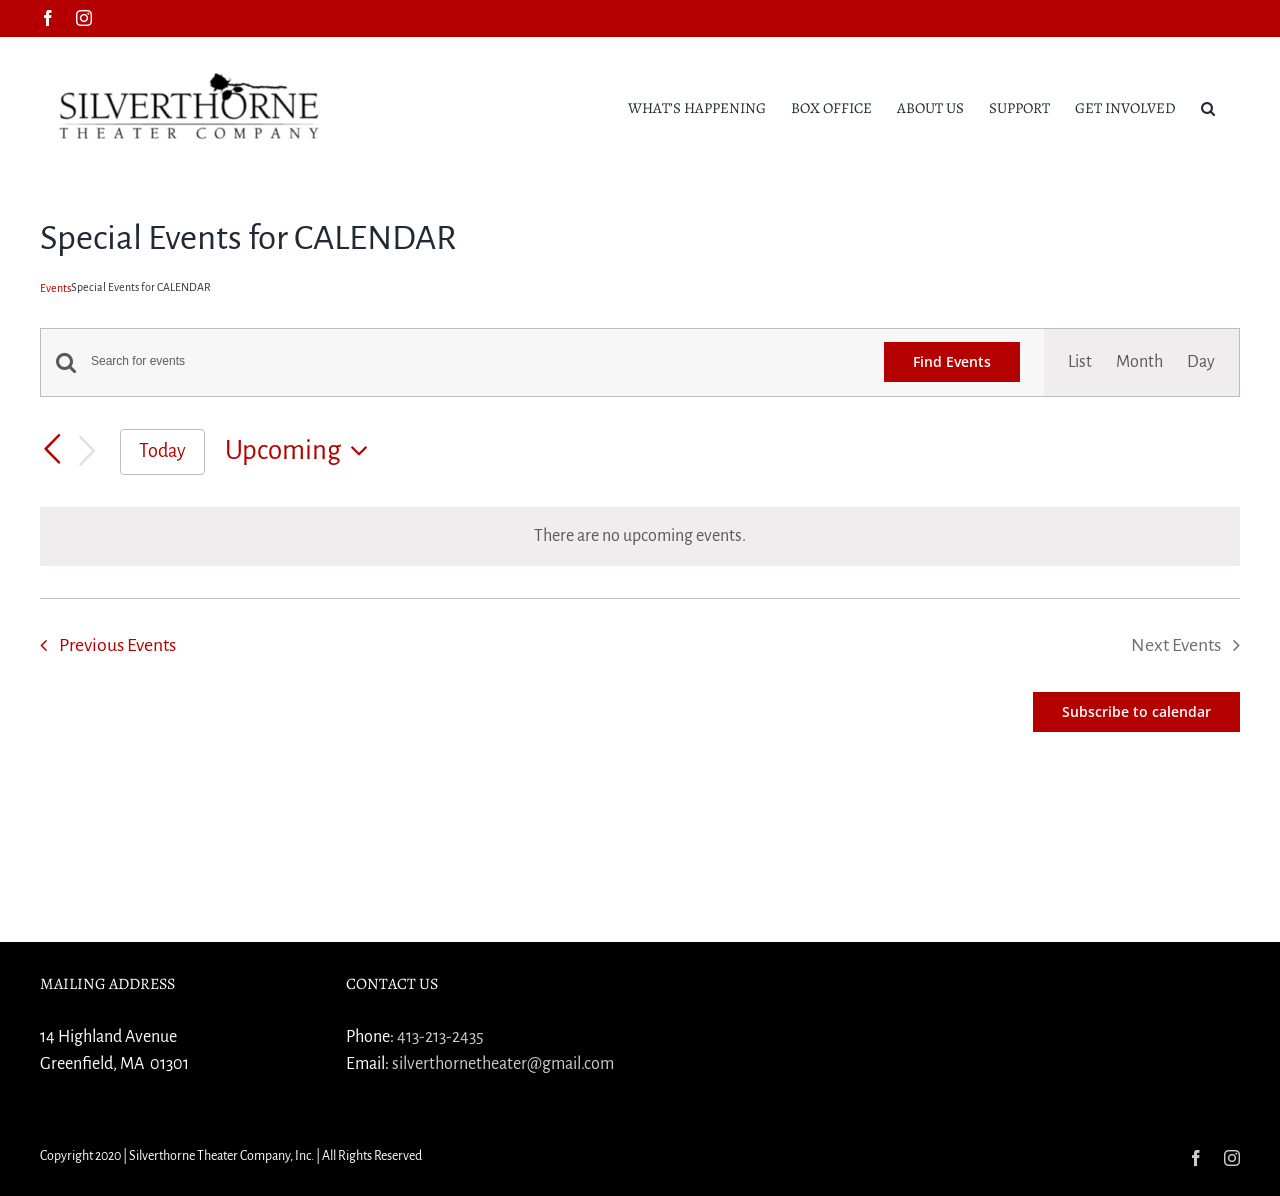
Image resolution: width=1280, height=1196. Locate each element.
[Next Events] (88, 451)
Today (162, 451)
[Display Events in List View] (1080, 362)
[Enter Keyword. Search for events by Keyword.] (475, 361)
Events (55, 288)
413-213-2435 (440, 1037)
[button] (1208, 107)
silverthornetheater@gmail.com (503, 1064)
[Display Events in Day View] (1201, 362)
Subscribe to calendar (1136, 712)
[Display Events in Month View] (1139, 362)
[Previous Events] (52, 450)
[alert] (640, 536)
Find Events (952, 361)
